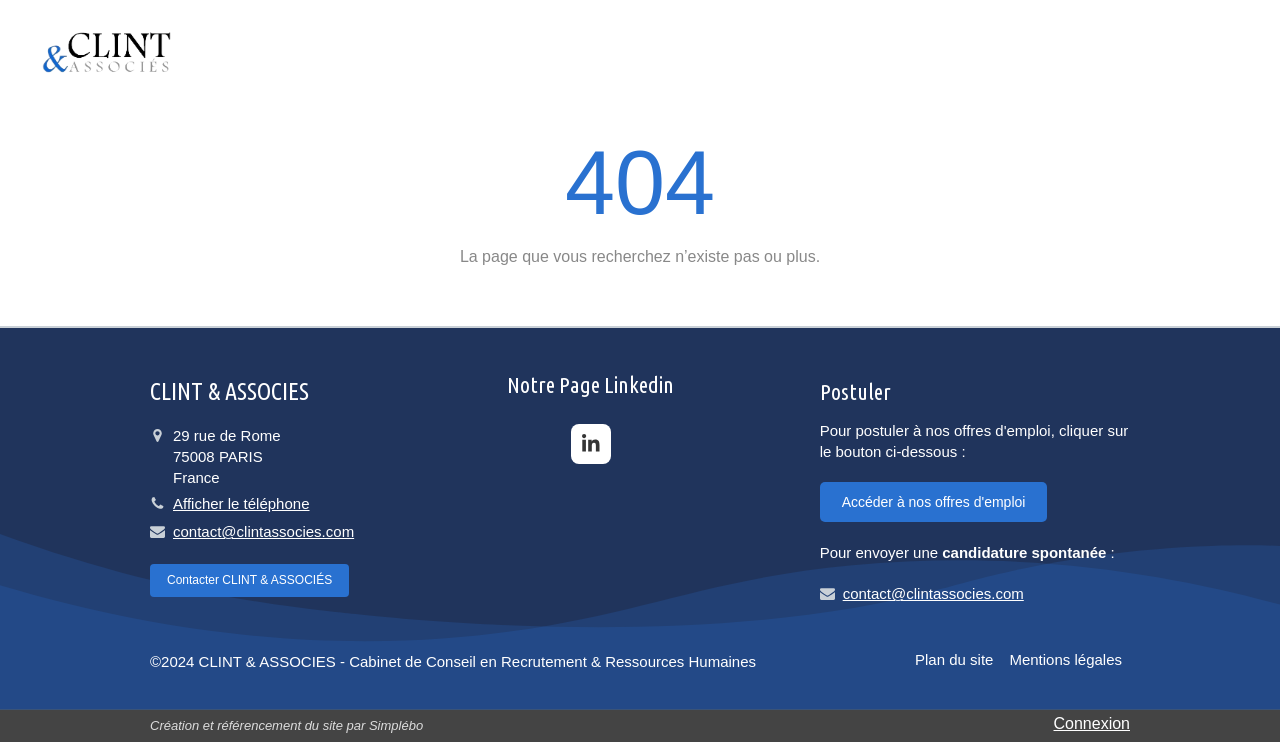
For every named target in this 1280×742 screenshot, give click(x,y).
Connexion (1092, 723)
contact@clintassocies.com (263, 531)
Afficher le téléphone (241, 503)
